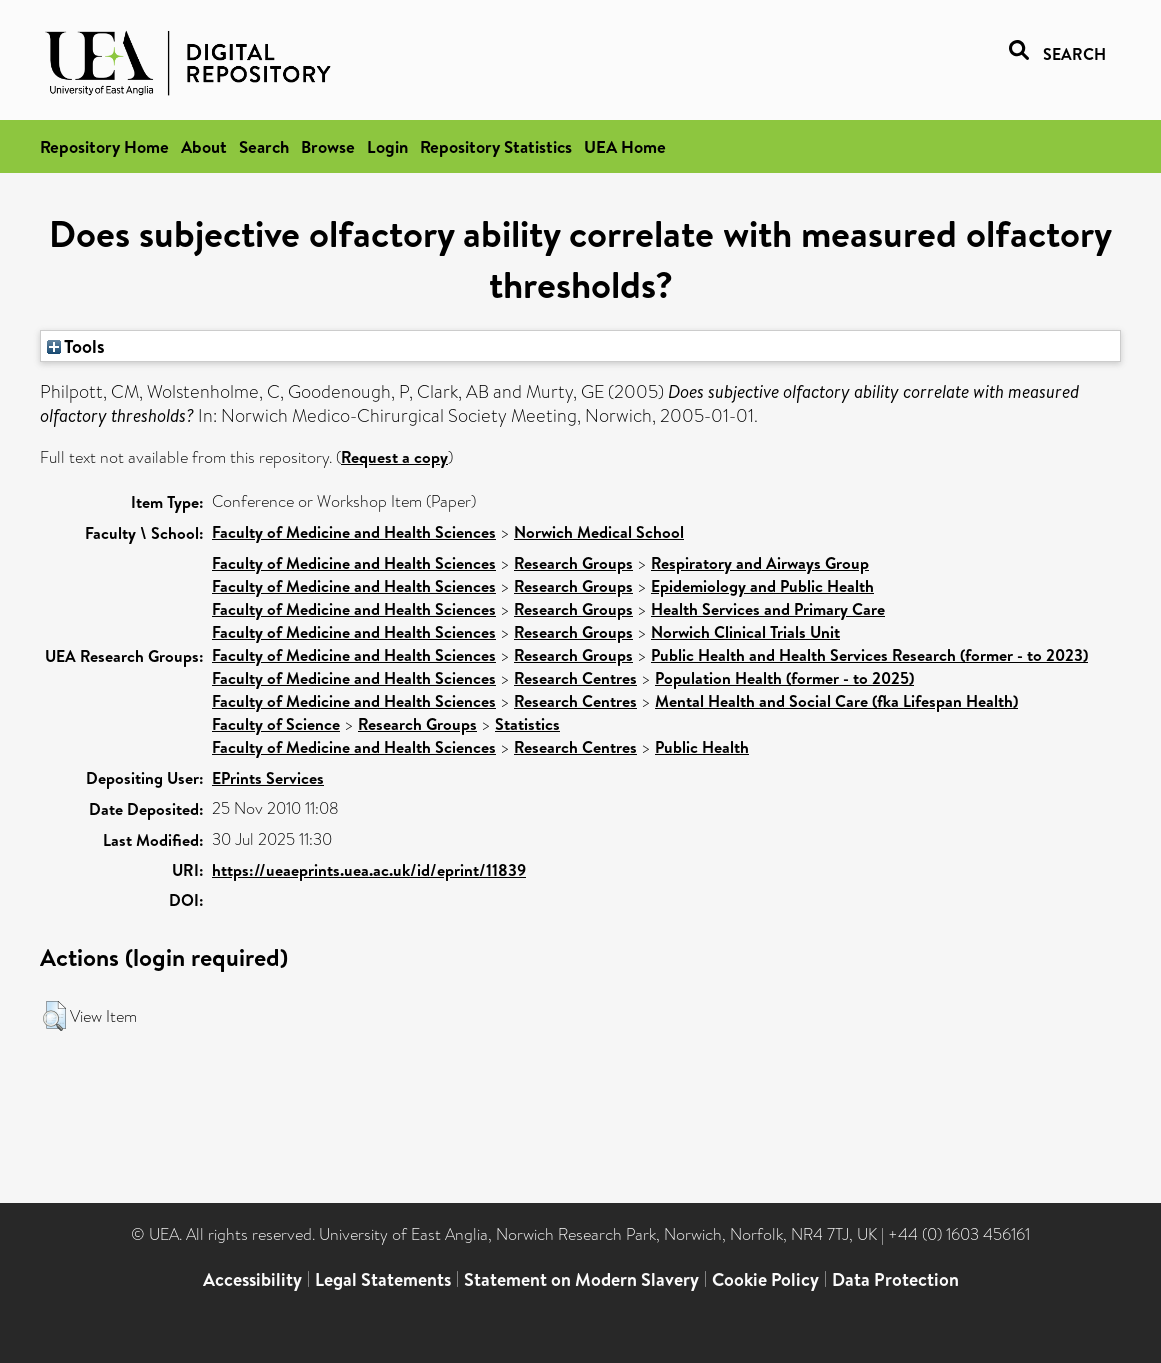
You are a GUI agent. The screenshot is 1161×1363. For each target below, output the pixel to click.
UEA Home (625, 146)
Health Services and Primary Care (768, 609)
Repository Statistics (496, 146)
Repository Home (104, 146)
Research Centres (575, 678)
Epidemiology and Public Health (762, 586)
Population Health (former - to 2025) (784, 678)
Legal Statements (383, 1279)
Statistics (527, 724)
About (204, 146)
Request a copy (394, 457)
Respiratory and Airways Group (760, 563)
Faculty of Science (276, 724)
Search (264, 146)
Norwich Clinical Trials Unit (745, 632)
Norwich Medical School (599, 532)
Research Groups (573, 563)
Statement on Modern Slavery (581, 1279)
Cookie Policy (765, 1279)
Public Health (702, 747)
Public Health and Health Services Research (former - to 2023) (869, 655)
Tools (76, 346)
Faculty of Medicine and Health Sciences (354, 532)
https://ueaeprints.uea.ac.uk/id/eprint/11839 (369, 870)
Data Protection (895, 1279)
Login (387, 146)
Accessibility (252, 1279)
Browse (328, 146)
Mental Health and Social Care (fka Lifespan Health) (836, 701)
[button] (54, 1016)
